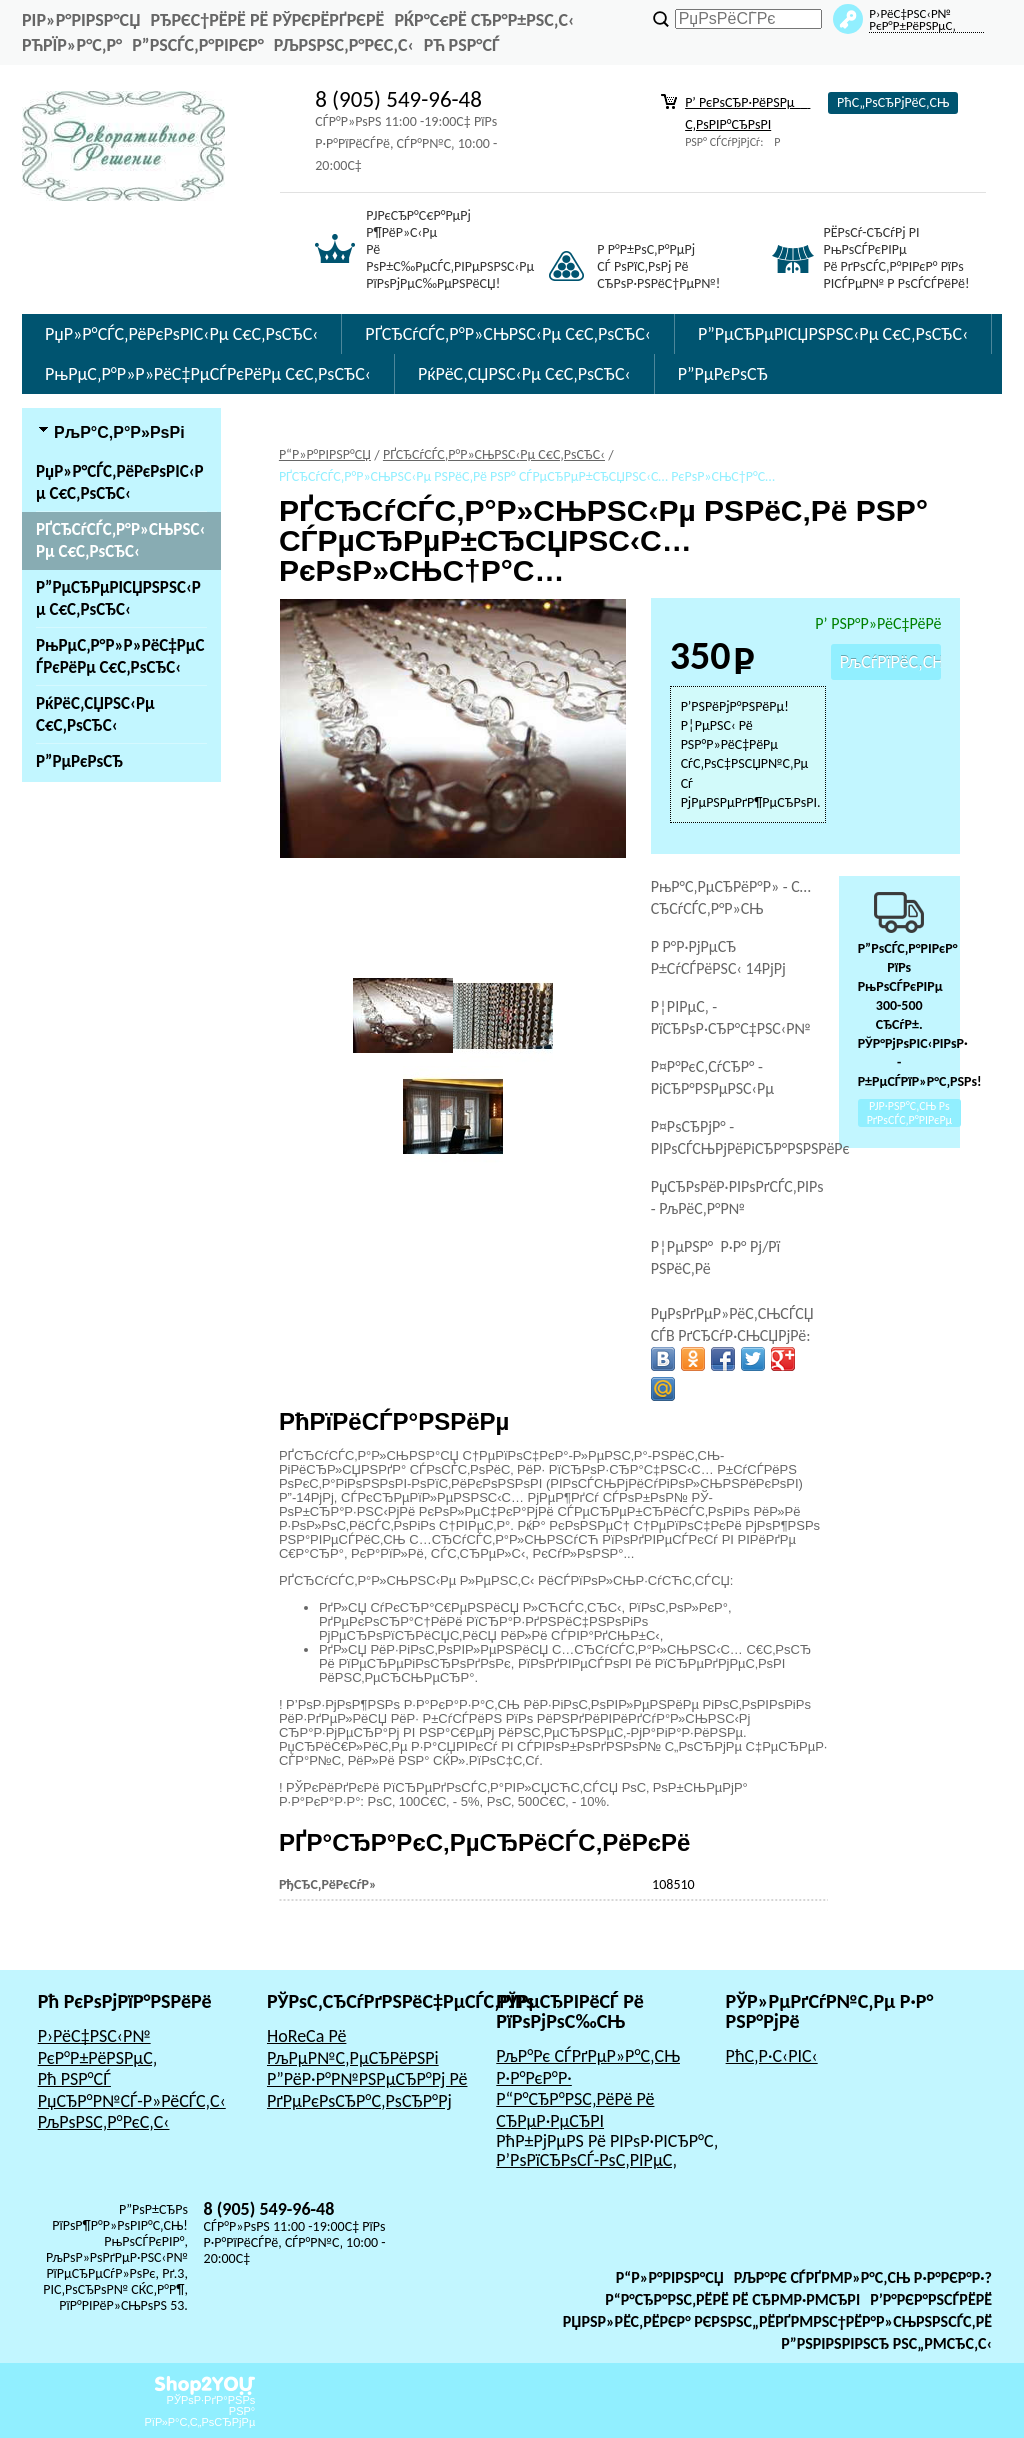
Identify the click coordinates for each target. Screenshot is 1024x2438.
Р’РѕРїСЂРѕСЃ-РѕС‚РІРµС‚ (586, 2160)
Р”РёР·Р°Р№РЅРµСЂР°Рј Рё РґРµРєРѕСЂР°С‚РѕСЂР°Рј (367, 2090)
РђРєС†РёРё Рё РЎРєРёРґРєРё (267, 20)
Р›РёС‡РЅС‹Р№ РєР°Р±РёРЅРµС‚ (98, 2047)
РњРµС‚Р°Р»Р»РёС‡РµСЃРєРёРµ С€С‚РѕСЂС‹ (208, 374)
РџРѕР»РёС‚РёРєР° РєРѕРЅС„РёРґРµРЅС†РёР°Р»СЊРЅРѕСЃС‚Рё (777, 2321)
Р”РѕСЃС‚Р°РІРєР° (198, 45)
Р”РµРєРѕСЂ (723, 374)
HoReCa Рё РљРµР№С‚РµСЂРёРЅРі (353, 2047)
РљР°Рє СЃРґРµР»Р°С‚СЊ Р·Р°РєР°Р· (588, 2067)
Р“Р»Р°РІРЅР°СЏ (670, 2277)
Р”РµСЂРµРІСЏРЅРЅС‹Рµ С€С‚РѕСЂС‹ (833, 334)
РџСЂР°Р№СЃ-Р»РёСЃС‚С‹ (132, 2101)
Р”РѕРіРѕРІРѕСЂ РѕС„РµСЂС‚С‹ (886, 2343)
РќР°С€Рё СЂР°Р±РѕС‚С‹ (484, 20)
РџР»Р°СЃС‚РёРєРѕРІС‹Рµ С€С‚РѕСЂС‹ (181, 334)
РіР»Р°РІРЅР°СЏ (81, 20)
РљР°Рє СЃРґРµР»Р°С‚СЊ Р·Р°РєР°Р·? (863, 2277)
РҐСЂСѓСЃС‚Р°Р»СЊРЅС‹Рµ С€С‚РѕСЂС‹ (508, 334)
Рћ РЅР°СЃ (462, 45)
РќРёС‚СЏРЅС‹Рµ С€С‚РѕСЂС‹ (524, 374)
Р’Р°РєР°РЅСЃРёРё (931, 2299)
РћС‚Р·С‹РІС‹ (772, 2056)
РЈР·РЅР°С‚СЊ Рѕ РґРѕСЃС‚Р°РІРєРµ (910, 1113)
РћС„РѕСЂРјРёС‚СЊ (893, 102)
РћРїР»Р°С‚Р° (72, 45)
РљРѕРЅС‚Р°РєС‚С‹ (344, 45)
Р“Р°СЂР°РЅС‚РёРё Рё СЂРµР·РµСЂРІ (575, 2110)
